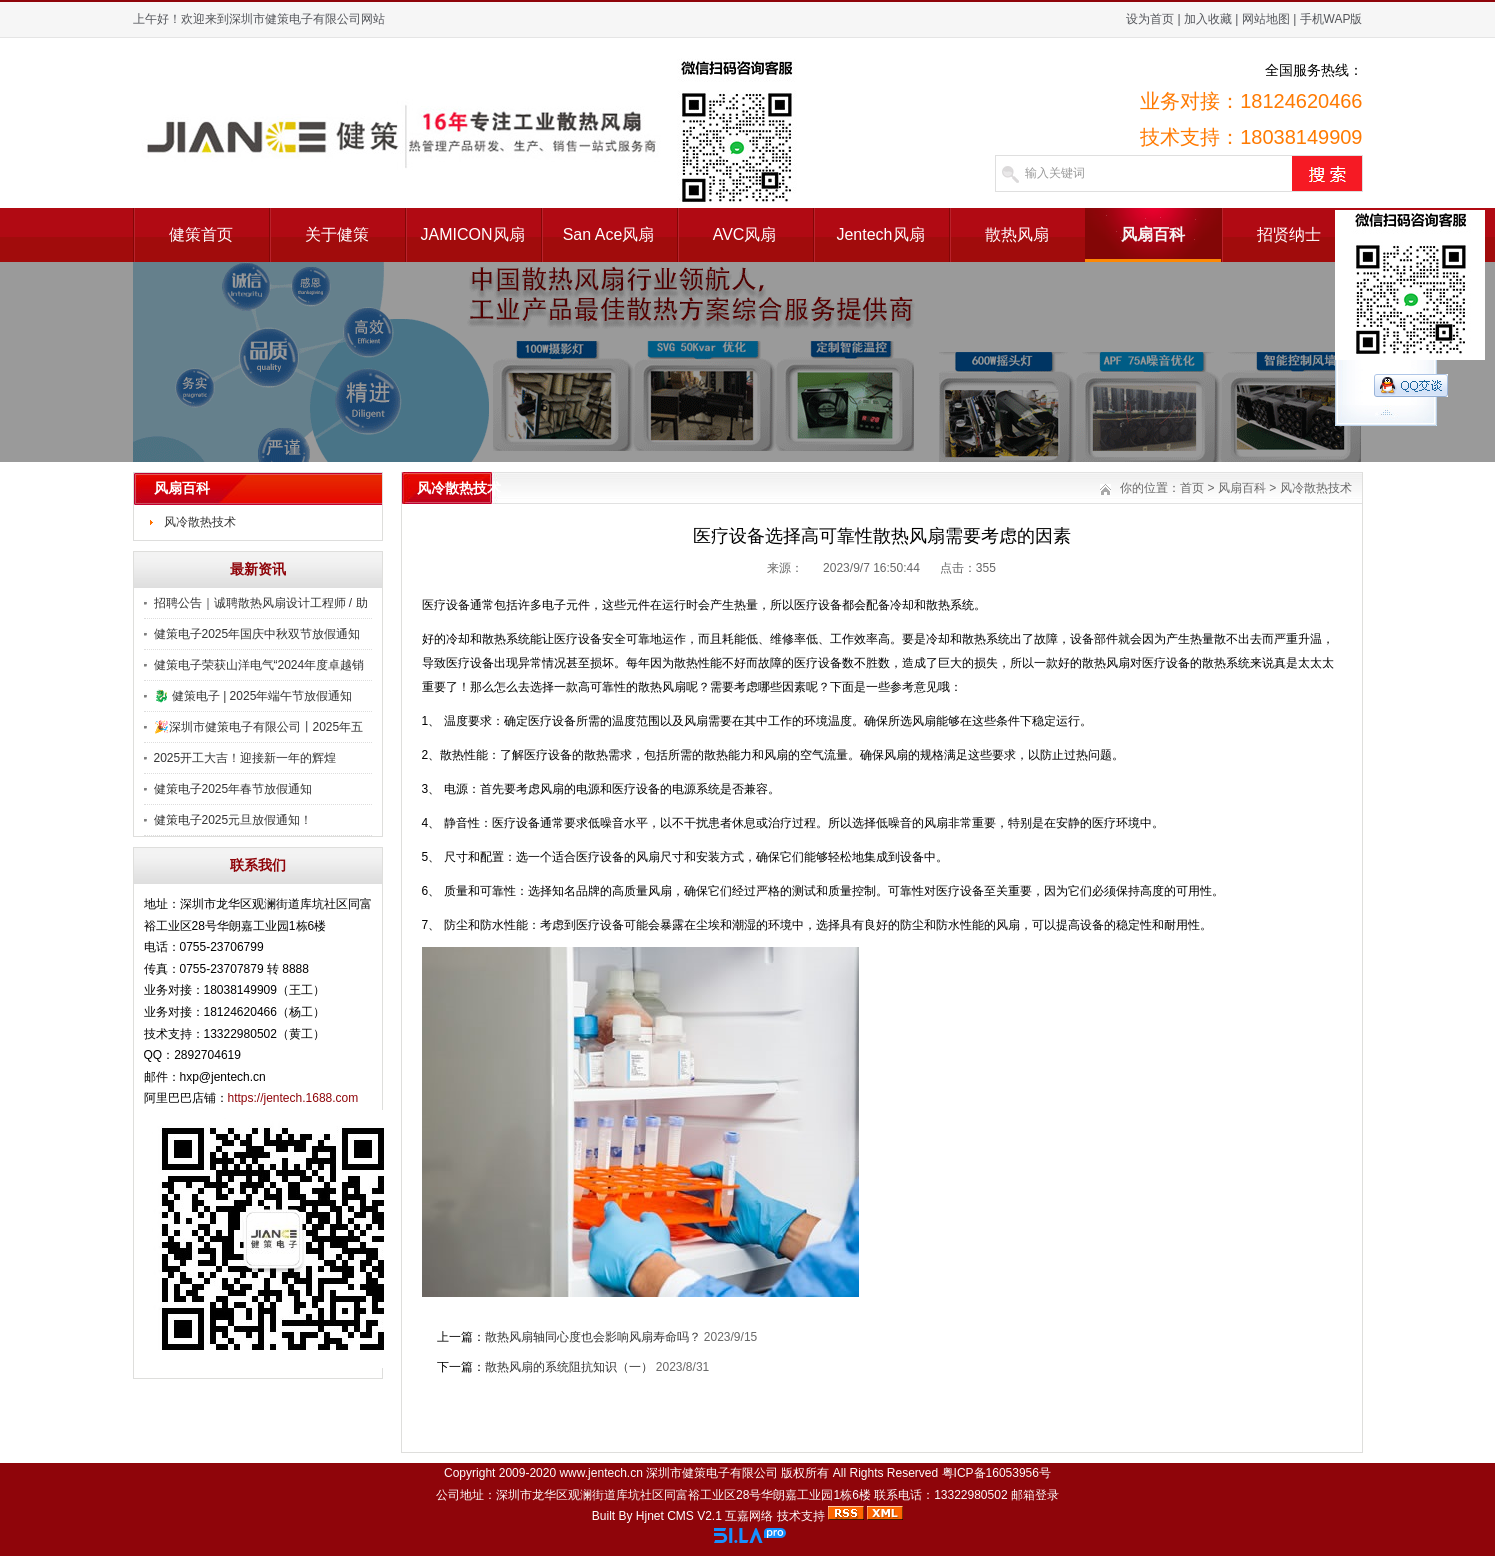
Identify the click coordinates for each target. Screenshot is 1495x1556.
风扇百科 (1153, 234)
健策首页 (201, 234)
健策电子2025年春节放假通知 (233, 789)
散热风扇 (1017, 234)
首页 (1192, 488)
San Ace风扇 (609, 234)
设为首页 (1150, 19)
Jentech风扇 (880, 234)
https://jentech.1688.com (293, 1098)
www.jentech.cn (600, 1473)
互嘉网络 (749, 1516)
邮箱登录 (1035, 1495)
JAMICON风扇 (473, 234)
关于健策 (337, 234)
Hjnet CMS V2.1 (679, 1516)
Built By (614, 1516)
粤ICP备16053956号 (996, 1473)
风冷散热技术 (200, 522)
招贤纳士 (1289, 234)
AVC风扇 (745, 234)
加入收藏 (1208, 19)
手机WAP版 (1331, 19)
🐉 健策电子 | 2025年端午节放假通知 (253, 696)
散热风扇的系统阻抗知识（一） (569, 1367)
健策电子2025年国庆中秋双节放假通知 (257, 634)
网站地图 (1266, 19)
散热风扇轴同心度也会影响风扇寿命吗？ (593, 1337)
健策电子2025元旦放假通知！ (233, 820)
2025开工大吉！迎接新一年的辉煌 (245, 758)
